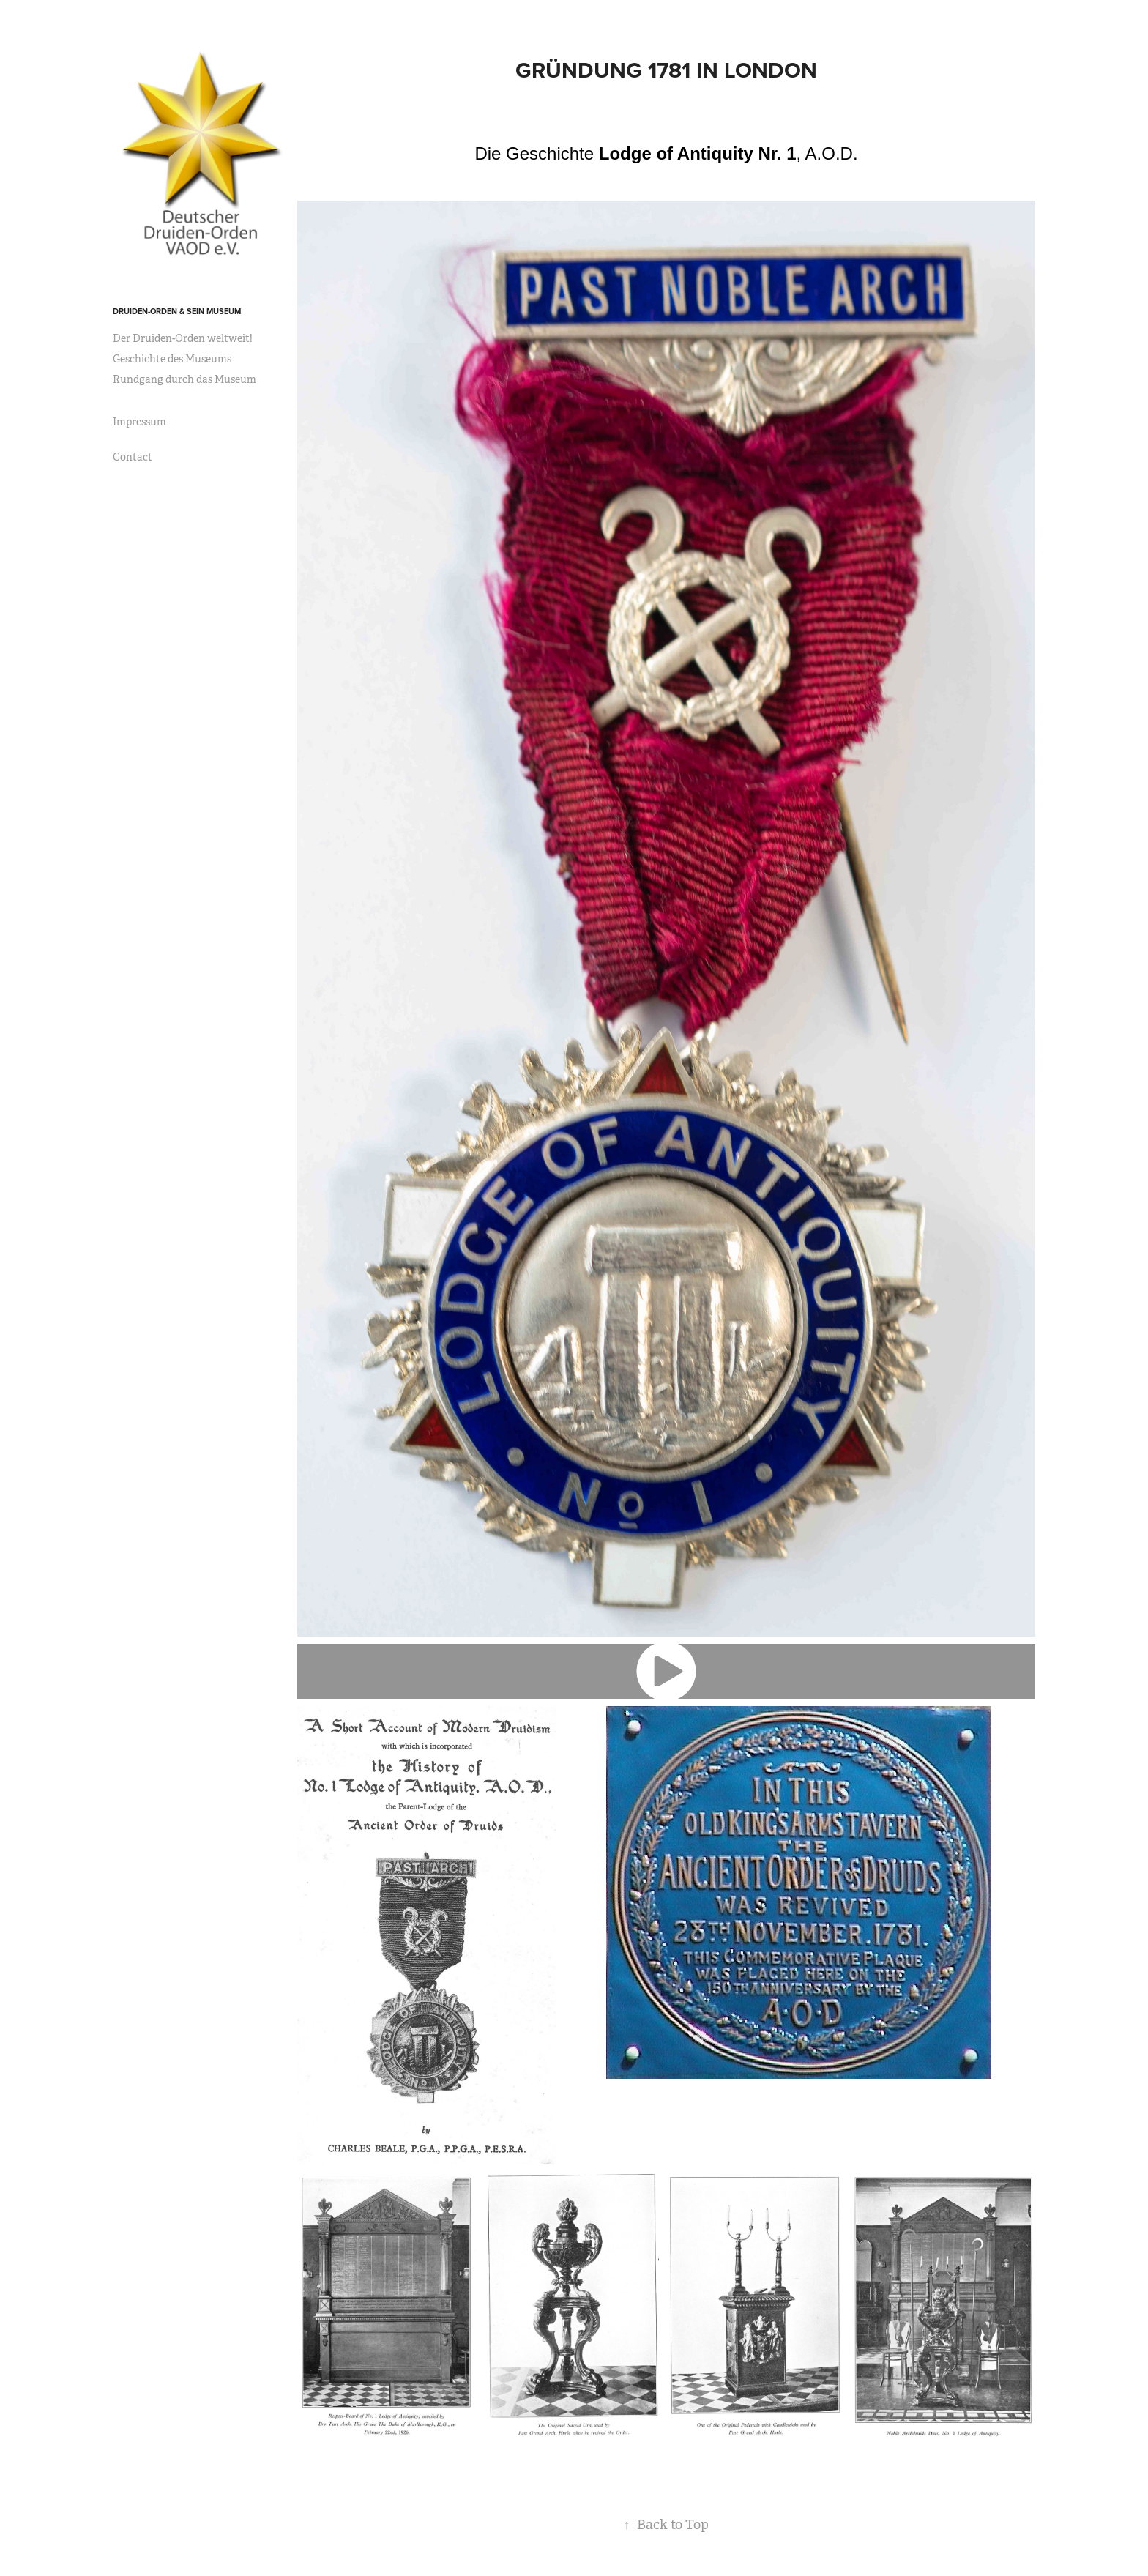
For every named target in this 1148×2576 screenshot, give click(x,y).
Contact (132, 457)
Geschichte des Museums (172, 358)
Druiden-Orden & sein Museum (177, 311)
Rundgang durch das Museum (184, 379)
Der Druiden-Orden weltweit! (183, 338)
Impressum (139, 421)
